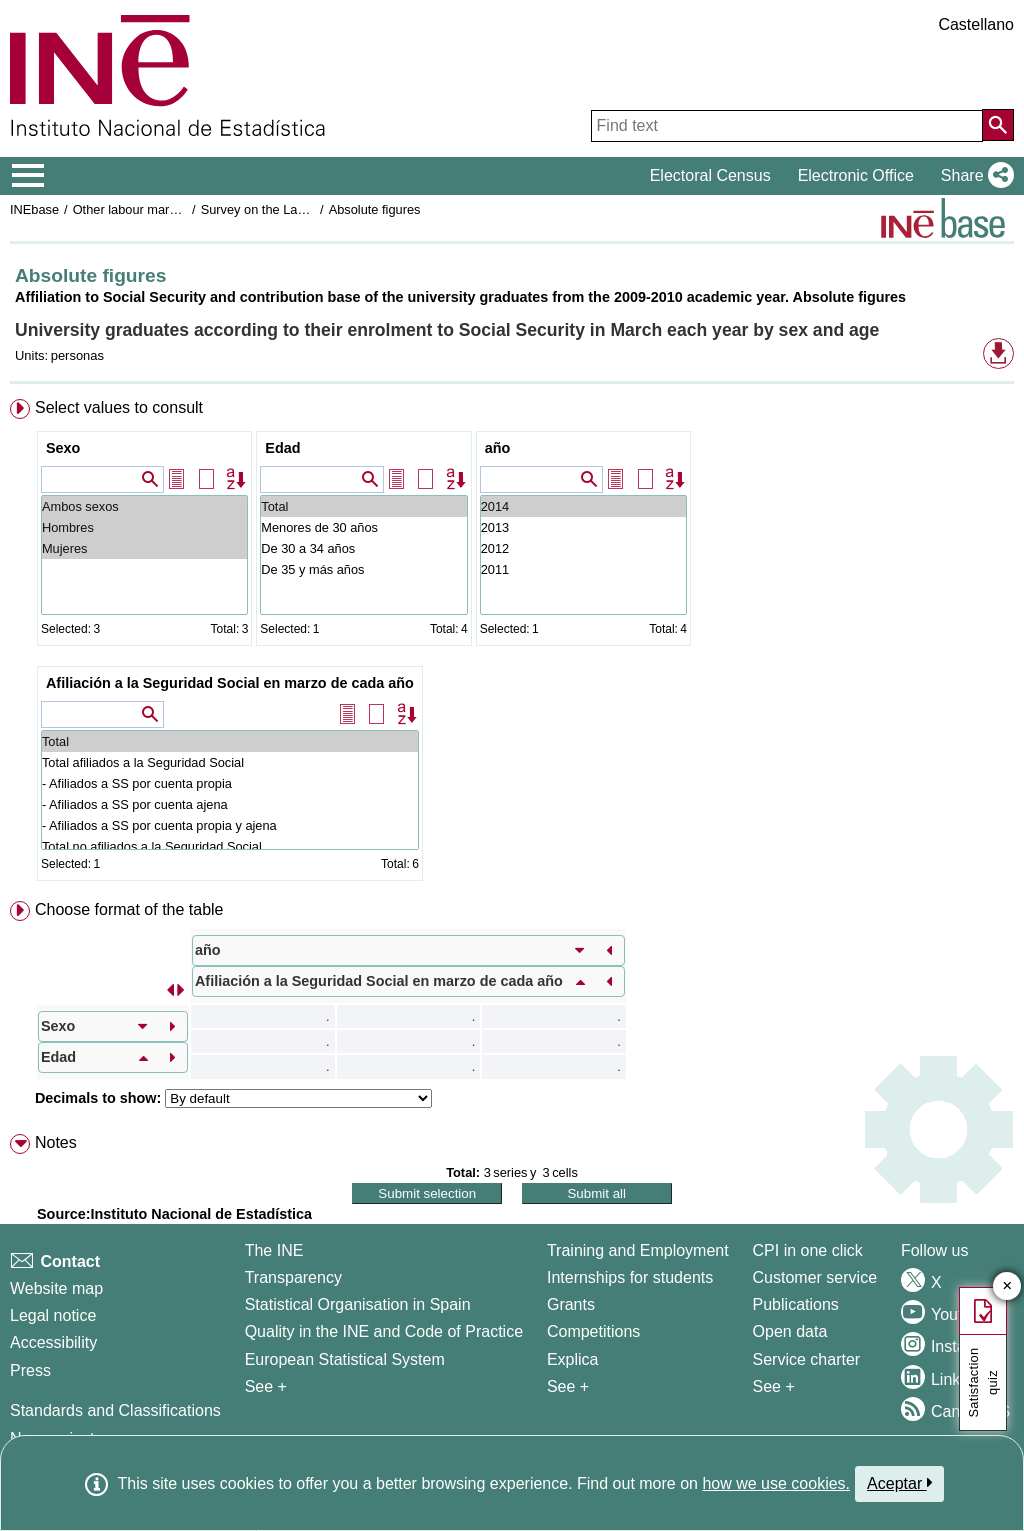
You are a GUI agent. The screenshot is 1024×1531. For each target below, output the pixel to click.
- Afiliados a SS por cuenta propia (230, 783)
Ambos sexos (144, 506)
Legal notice (53, 1315)
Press (30, 1370)
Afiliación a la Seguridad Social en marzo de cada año (230, 683)
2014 (583, 506)
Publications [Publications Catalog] (796, 1304)
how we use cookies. (776, 1483)
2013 (583, 527)
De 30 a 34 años (363, 548)
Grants (571, 1304)
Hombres (144, 527)
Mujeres (144, 548)
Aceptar (899, 1483)
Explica (573, 1359)
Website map (56, 1288)
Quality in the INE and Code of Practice (384, 1331)
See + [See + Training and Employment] (568, 1386)
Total (363, 506)
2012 (583, 548)
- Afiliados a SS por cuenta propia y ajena (230, 825)
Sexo (63, 448)
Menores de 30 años (363, 527)
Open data (790, 1331)
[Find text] (787, 126)
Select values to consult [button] (119, 407)
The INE (274, 1250)
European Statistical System (345, 1359)
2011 (583, 569)
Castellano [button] (976, 24)
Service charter (807, 1359)
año (498, 448)
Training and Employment (638, 1250)
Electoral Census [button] (710, 175)
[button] (973, 176)
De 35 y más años (363, 569)
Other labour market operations (161, 209)
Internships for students (630, 1277)
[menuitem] (512, 644)
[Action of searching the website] (998, 125)
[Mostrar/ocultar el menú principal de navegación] (28, 176)
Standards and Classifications (115, 1410)
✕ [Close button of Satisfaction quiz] (1007, 1286)
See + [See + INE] (266, 1386)
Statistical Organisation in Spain (358, 1304)
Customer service (815, 1277)
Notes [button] (56, 1142)
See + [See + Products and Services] (774, 1386)
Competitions (593, 1331)
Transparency (293, 1277)
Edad (282, 448)
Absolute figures (375, 209)
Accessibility (53, 1342)
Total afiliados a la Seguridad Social (230, 762)
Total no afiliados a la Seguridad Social (230, 846)
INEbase (34, 209)
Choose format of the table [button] (129, 909)
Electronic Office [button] (856, 175)
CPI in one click (808, 1250)
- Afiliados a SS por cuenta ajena (230, 804)
